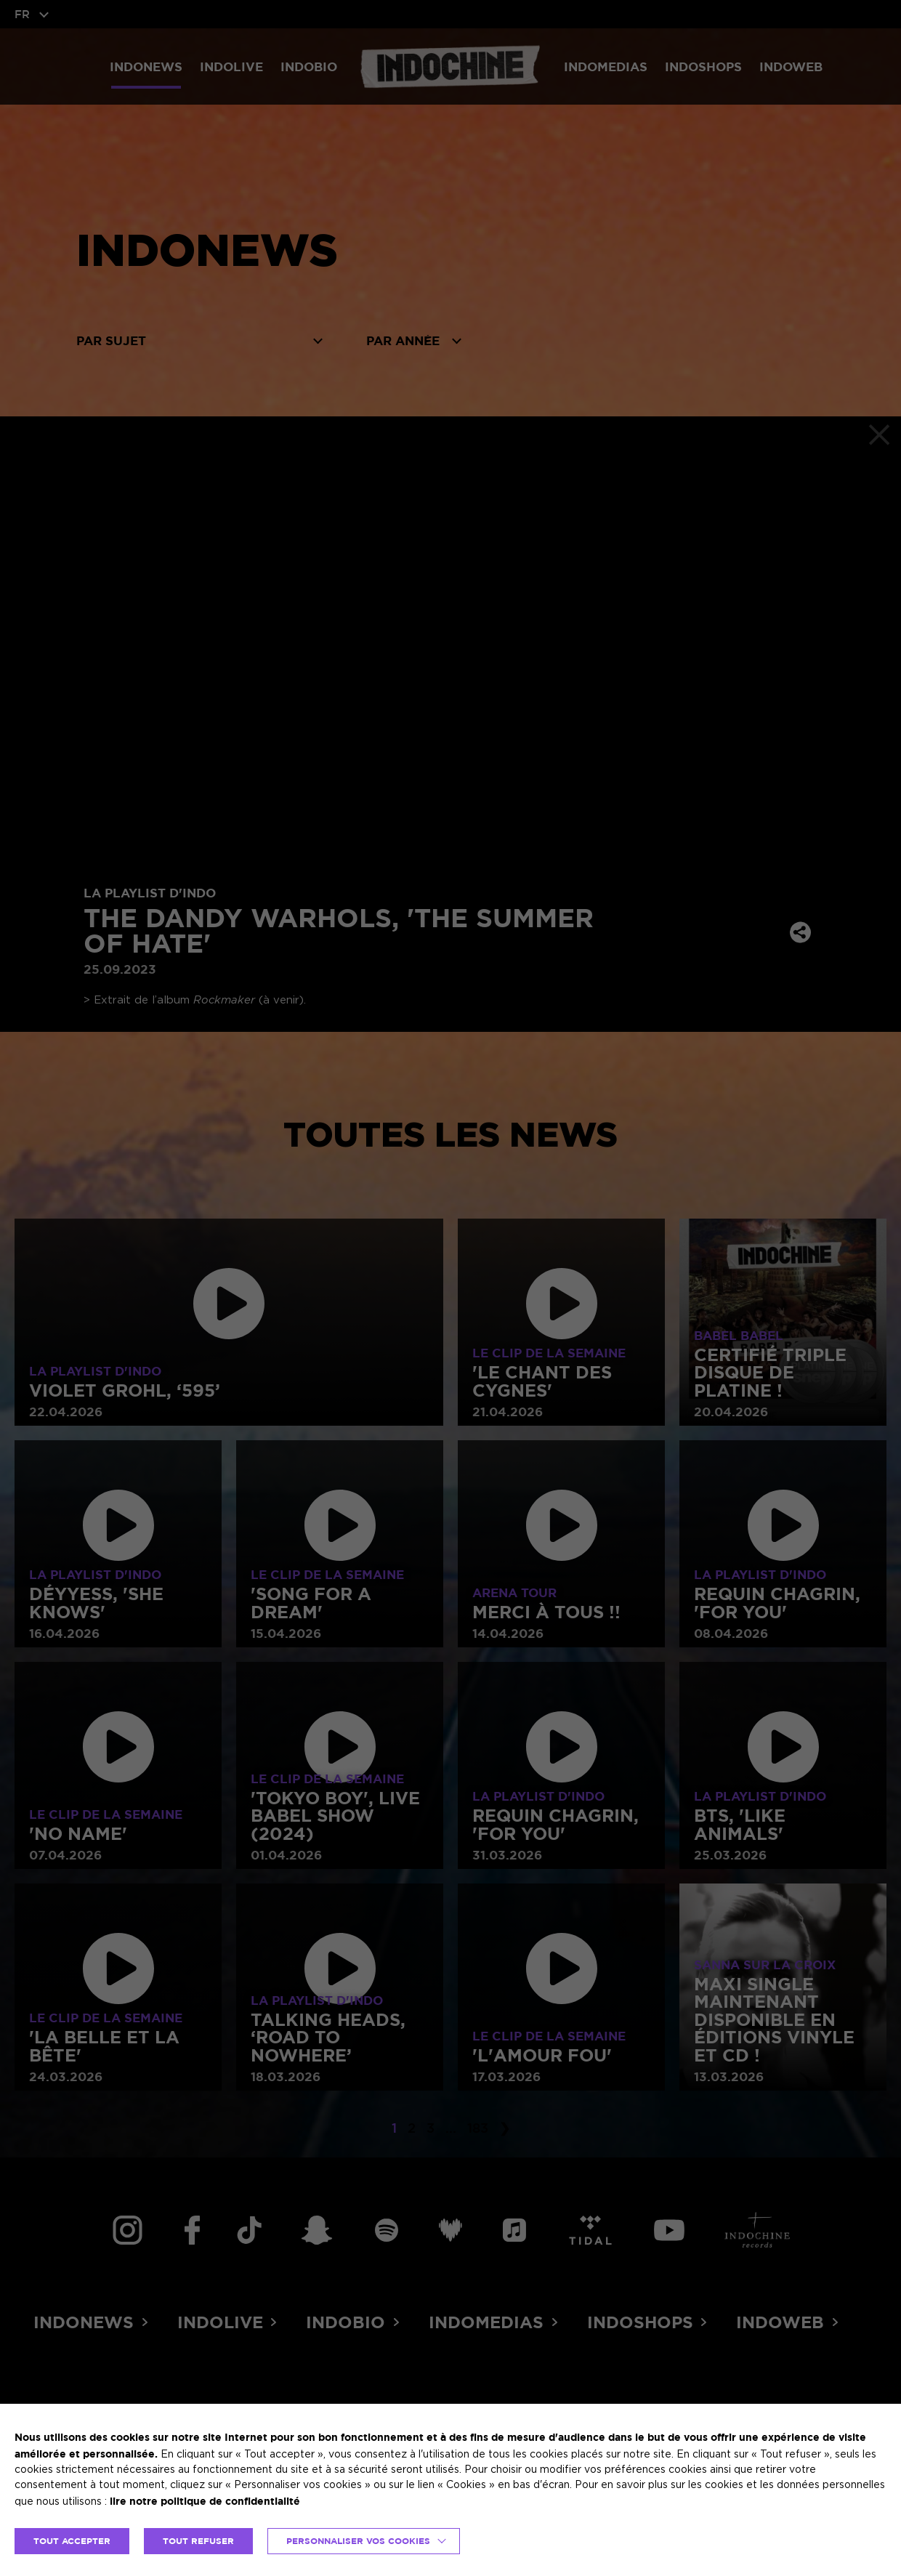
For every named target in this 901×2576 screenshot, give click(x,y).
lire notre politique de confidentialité (205, 2500)
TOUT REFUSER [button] (198, 2540)
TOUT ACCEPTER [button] (71, 2540)
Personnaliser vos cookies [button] (358, 2540)
